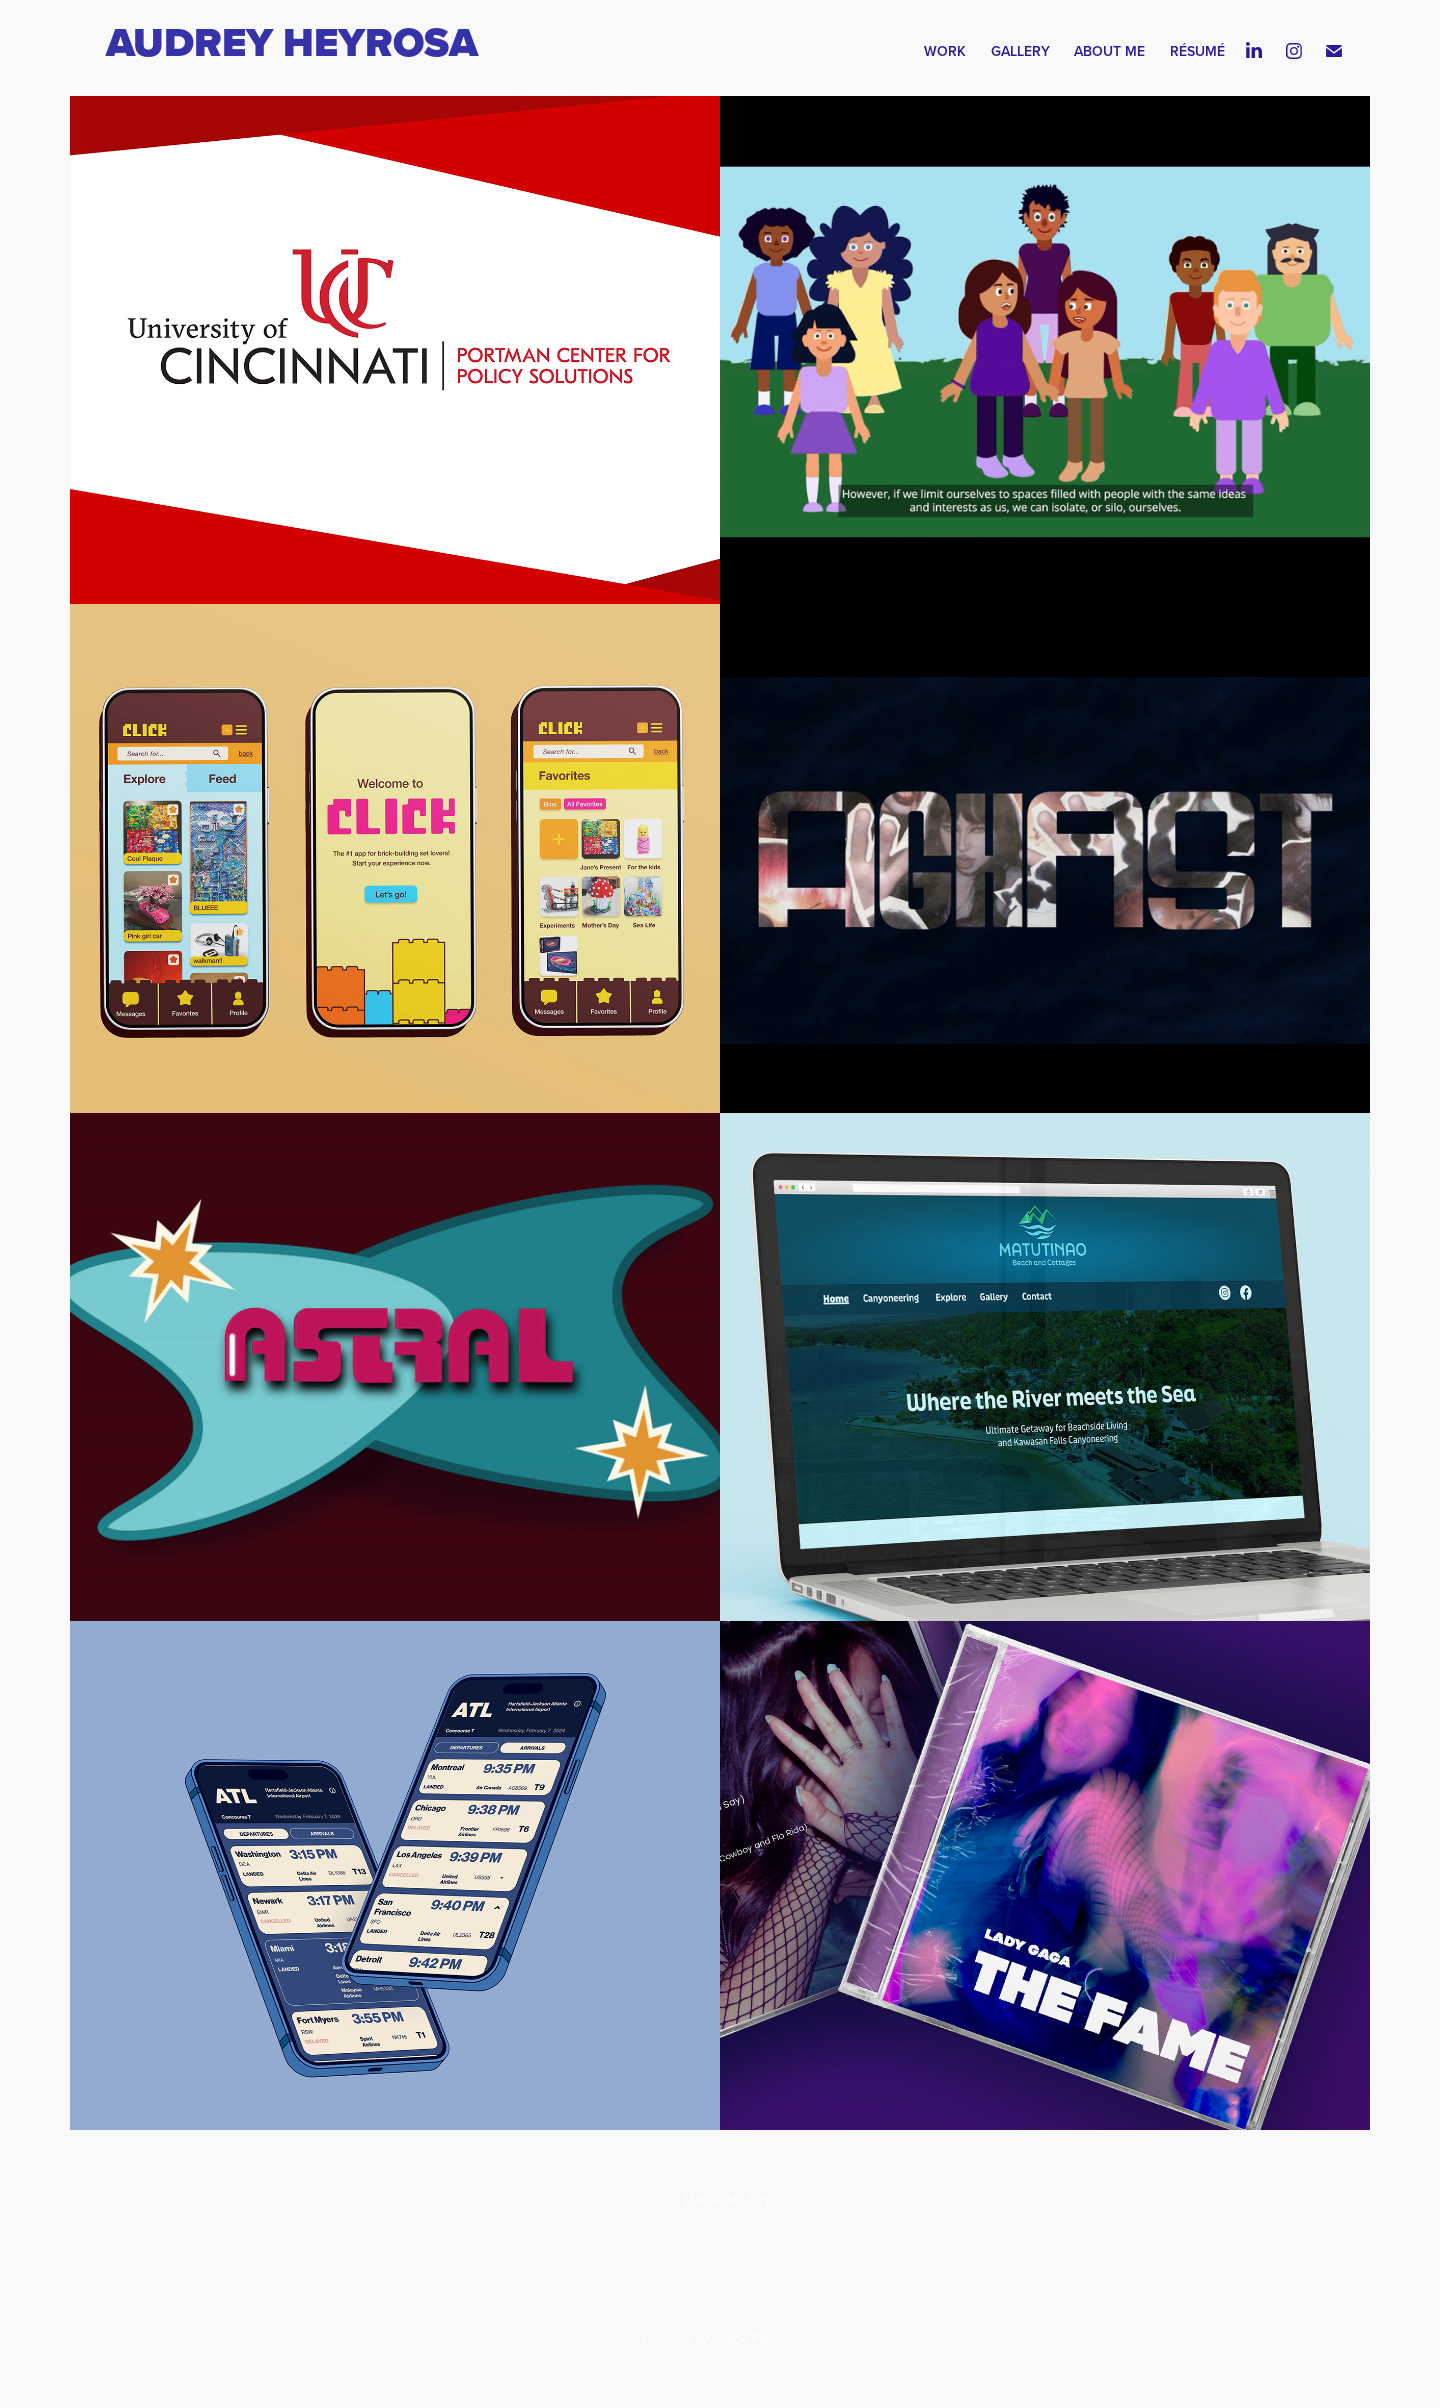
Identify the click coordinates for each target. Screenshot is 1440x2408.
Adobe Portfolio (754, 2338)
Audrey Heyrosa (297, 42)
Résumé (1197, 51)
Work (945, 51)
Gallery (1020, 51)
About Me (1109, 51)
